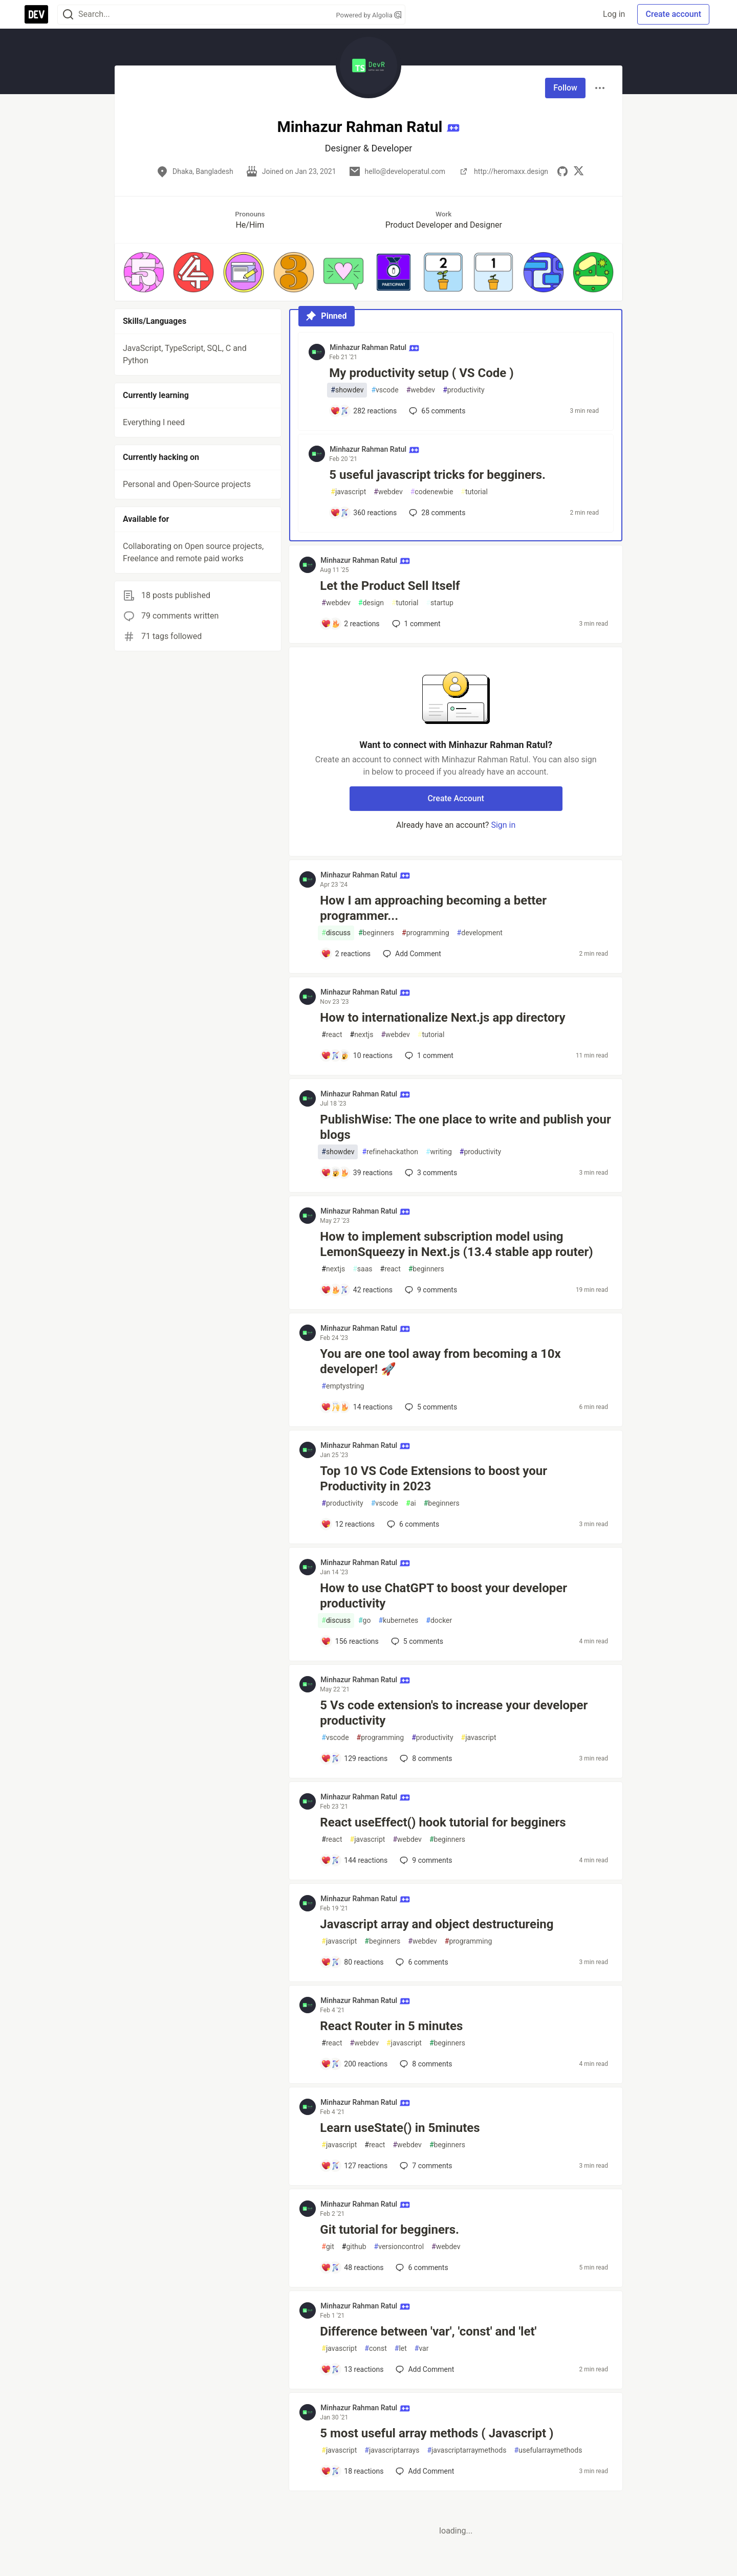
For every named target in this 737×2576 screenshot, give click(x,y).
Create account (673, 14)
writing (439, 1152)
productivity (463, 390)
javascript (348, 492)
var (422, 2348)
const (375, 2348)
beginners (376, 933)
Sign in (503, 825)
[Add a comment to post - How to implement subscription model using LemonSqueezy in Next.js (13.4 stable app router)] (357, 1290)
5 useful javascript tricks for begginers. (437, 475)
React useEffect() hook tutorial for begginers (443, 1822)
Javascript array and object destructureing (436, 1924)
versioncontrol (399, 2246)
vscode (384, 390)
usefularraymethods (548, 2450)
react (331, 1034)
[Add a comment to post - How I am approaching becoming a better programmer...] (346, 953)
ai (411, 1503)
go (364, 1620)
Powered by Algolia (368, 15)
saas (362, 1269)
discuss (336, 933)
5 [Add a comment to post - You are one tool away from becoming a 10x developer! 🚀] (430, 1407)
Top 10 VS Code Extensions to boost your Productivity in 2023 (433, 1478)
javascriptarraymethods (466, 2450)
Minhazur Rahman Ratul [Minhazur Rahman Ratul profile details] (374, 347)
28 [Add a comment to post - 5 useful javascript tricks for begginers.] (436, 513)
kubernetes (398, 1620)
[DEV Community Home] (36, 14)
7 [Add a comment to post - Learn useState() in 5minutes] (425, 2166)
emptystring (342, 1386)
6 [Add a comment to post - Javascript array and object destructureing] (421, 1962)
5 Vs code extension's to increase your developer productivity (454, 1713)
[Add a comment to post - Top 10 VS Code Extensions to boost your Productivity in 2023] (348, 1524)
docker (439, 1620)
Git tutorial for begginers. (389, 2229)
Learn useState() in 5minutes (400, 2128)
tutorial (474, 492)
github (354, 2246)
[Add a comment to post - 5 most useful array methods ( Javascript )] (352, 2471)
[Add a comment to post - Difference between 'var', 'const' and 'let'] (352, 2369)
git (327, 2246)
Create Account (455, 798)
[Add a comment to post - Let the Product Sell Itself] (350, 623)
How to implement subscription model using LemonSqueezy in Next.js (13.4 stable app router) (456, 1244)
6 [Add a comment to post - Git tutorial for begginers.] (421, 2267)
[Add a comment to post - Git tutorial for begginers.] (352, 2267)
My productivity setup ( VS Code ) (421, 373)
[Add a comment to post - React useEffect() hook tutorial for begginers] (354, 1860)
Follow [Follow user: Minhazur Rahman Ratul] (565, 88)
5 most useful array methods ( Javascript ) (436, 2433)
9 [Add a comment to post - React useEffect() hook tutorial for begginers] (425, 1860)
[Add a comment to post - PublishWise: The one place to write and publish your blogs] (357, 1172)
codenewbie (431, 492)
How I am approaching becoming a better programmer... (433, 908)
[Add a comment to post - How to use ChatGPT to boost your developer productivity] (350, 1641)
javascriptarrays (391, 2450)
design (371, 603)
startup (439, 603)
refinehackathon (390, 1152)
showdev (347, 390)
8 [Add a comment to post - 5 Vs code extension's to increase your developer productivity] (425, 1758)
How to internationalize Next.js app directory (442, 1017)
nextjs (362, 1034)
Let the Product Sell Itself (390, 586)
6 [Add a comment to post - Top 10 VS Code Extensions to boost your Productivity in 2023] (412, 1524)
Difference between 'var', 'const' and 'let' (428, 2331)
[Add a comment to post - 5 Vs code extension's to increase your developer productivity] (354, 1758)
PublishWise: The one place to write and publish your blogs (465, 1127)
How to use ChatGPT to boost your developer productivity (443, 1596)
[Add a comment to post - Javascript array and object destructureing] (352, 1962)
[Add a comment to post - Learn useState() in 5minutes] (354, 2165)
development (480, 933)
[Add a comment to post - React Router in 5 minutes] (354, 2064)
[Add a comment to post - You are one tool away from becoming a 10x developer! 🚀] (357, 1407)
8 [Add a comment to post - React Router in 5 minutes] (425, 2064)
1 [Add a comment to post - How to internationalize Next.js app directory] (428, 1055)
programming (425, 933)
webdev (420, 390)
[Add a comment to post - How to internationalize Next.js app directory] (357, 1055)
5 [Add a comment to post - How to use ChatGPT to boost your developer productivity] (416, 1641)
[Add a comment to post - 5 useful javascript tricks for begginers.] (363, 512)
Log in (614, 14)
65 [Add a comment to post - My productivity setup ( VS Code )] (436, 411)
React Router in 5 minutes (391, 2026)
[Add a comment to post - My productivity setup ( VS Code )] (363, 411)
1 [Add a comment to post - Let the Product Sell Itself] (415, 624)
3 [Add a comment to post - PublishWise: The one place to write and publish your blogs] (430, 1172)
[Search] (68, 14)
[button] (144, 272)
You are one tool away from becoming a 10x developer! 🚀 (440, 1361)
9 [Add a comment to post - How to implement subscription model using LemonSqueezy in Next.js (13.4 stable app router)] (430, 1290)
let (401, 2348)
